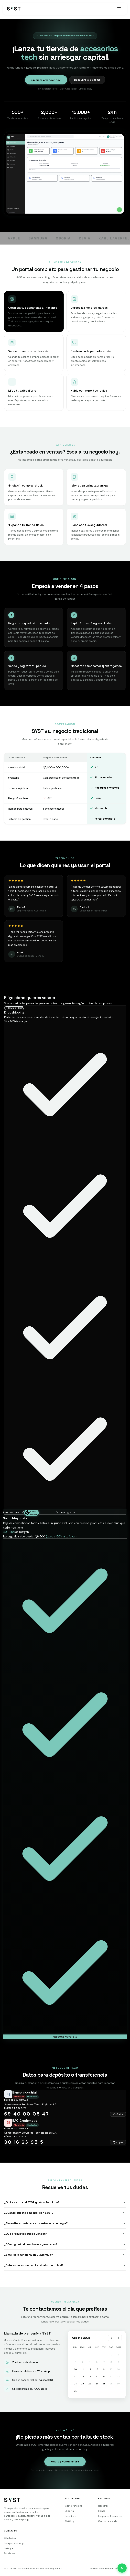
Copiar (118, 2114)
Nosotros (103, 2505)
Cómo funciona (73, 2505)
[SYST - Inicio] (14, 8)
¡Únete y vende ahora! (65, 2461)
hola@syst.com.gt (14, 2543)
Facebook (9, 2553)
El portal (69, 2510)
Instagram (9, 2548)
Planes (101, 2510)
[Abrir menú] (119, 9)
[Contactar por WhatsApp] (122, 2568)
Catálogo (70, 2521)
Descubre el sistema (87, 80)
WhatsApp (10, 2537)
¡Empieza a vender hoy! (46, 80)
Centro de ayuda (107, 2521)
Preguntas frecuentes (110, 2516)
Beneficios (70, 2516)
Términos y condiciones (101, 2568)
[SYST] (12, 2501)
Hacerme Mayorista (65, 2036)
